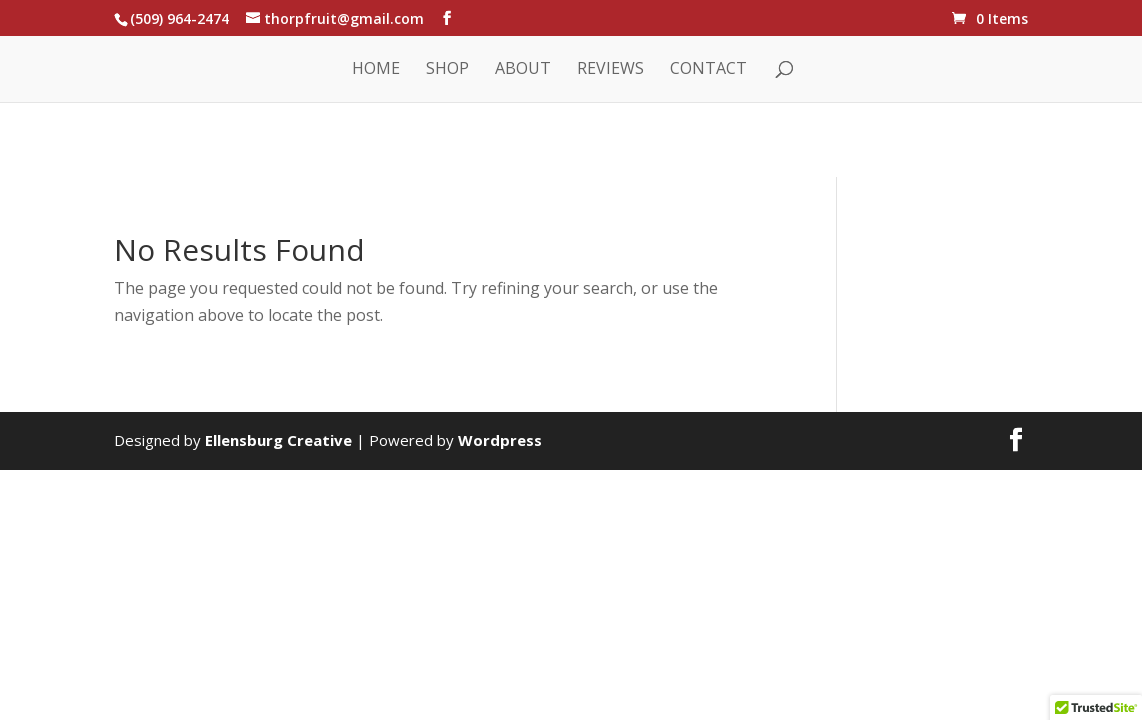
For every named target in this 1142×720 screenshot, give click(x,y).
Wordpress (500, 440)
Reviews (610, 70)
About (523, 70)
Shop (447, 70)
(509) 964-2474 (179, 18)
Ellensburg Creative (278, 440)
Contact (708, 70)
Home (376, 70)
